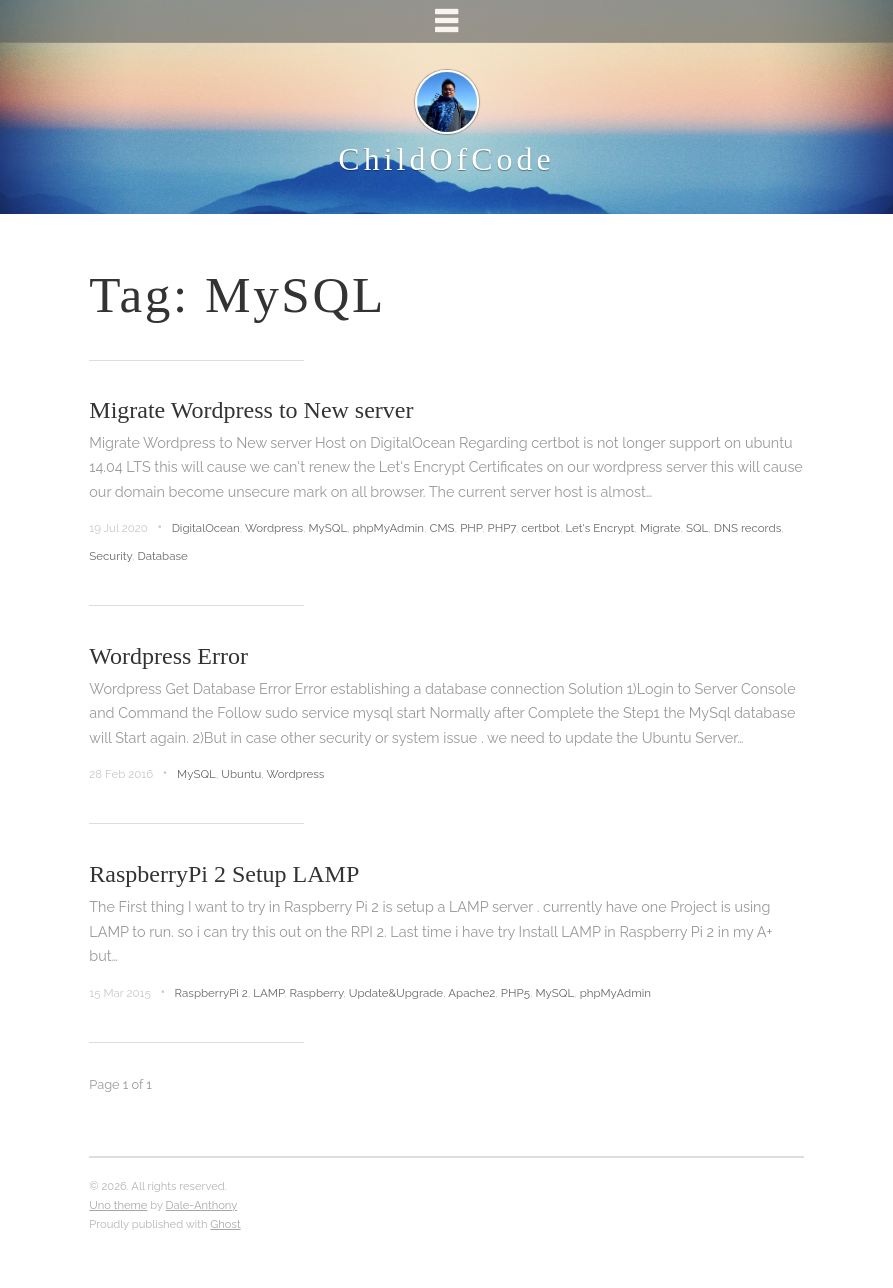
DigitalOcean (206, 528)
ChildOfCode (446, 159)
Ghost (225, 1224)
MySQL (328, 528)
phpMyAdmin (388, 528)
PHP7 (501, 528)
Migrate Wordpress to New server (251, 410)
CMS (442, 528)
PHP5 (515, 993)
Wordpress (274, 528)
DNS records (747, 528)
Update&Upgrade (396, 993)
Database (163, 556)
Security (110, 556)
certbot (540, 528)
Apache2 (471, 993)
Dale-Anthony (202, 1205)
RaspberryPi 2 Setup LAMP (224, 874)
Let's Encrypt (599, 528)
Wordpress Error (168, 656)
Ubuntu (241, 774)
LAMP (268, 993)
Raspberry (317, 993)
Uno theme (118, 1205)
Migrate (660, 528)
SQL (697, 528)
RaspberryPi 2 (211, 993)
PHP (471, 528)
